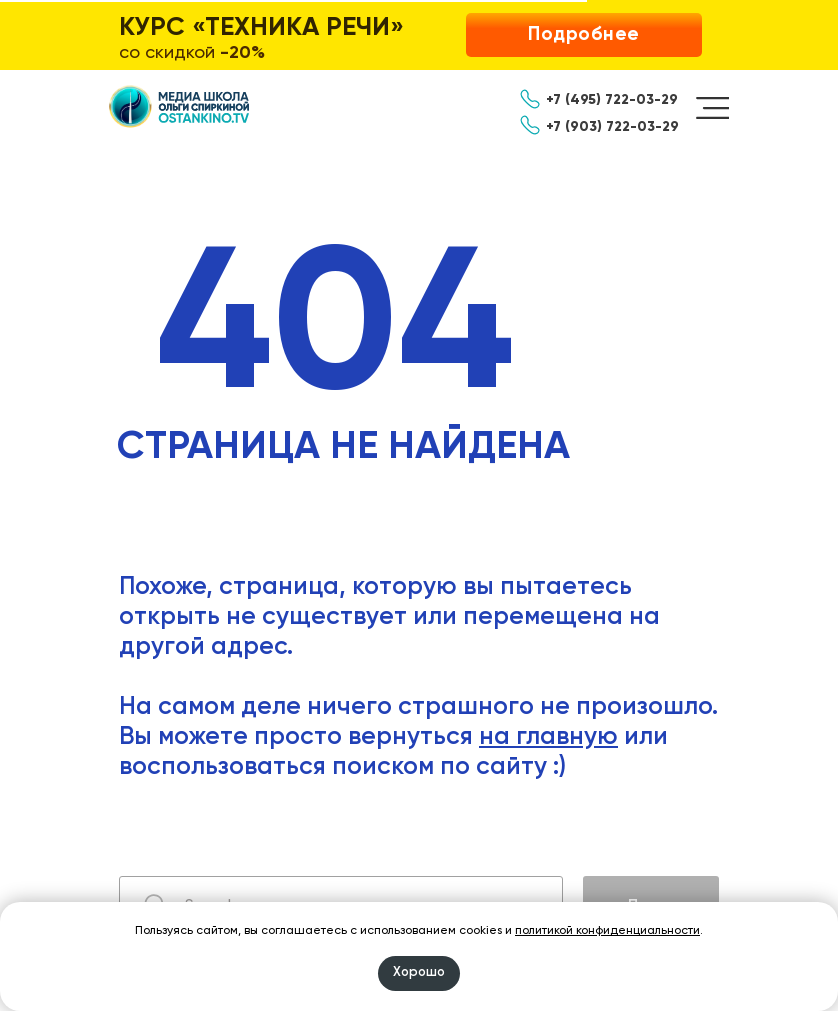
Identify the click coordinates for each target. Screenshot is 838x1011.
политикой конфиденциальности (607, 931)
